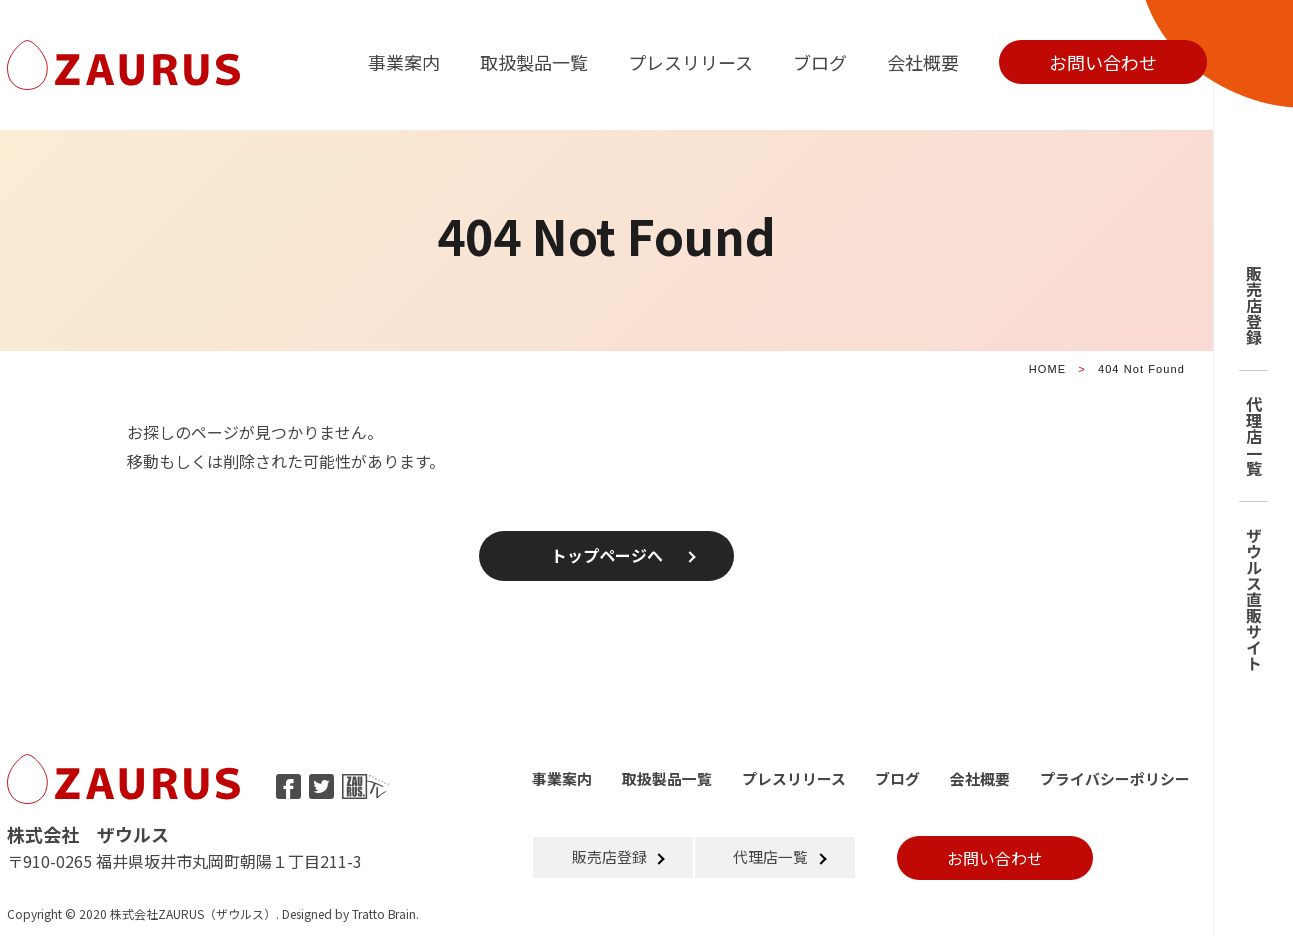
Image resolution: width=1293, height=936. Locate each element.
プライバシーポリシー (1115, 778)
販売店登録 (1254, 305)
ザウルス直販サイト (1254, 599)
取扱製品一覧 (534, 62)
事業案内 (404, 62)
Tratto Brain (384, 913)
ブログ (820, 62)
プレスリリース (690, 62)
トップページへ (607, 556)
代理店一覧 (1254, 436)
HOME (1047, 369)
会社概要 (923, 62)
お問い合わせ (1103, 62)
